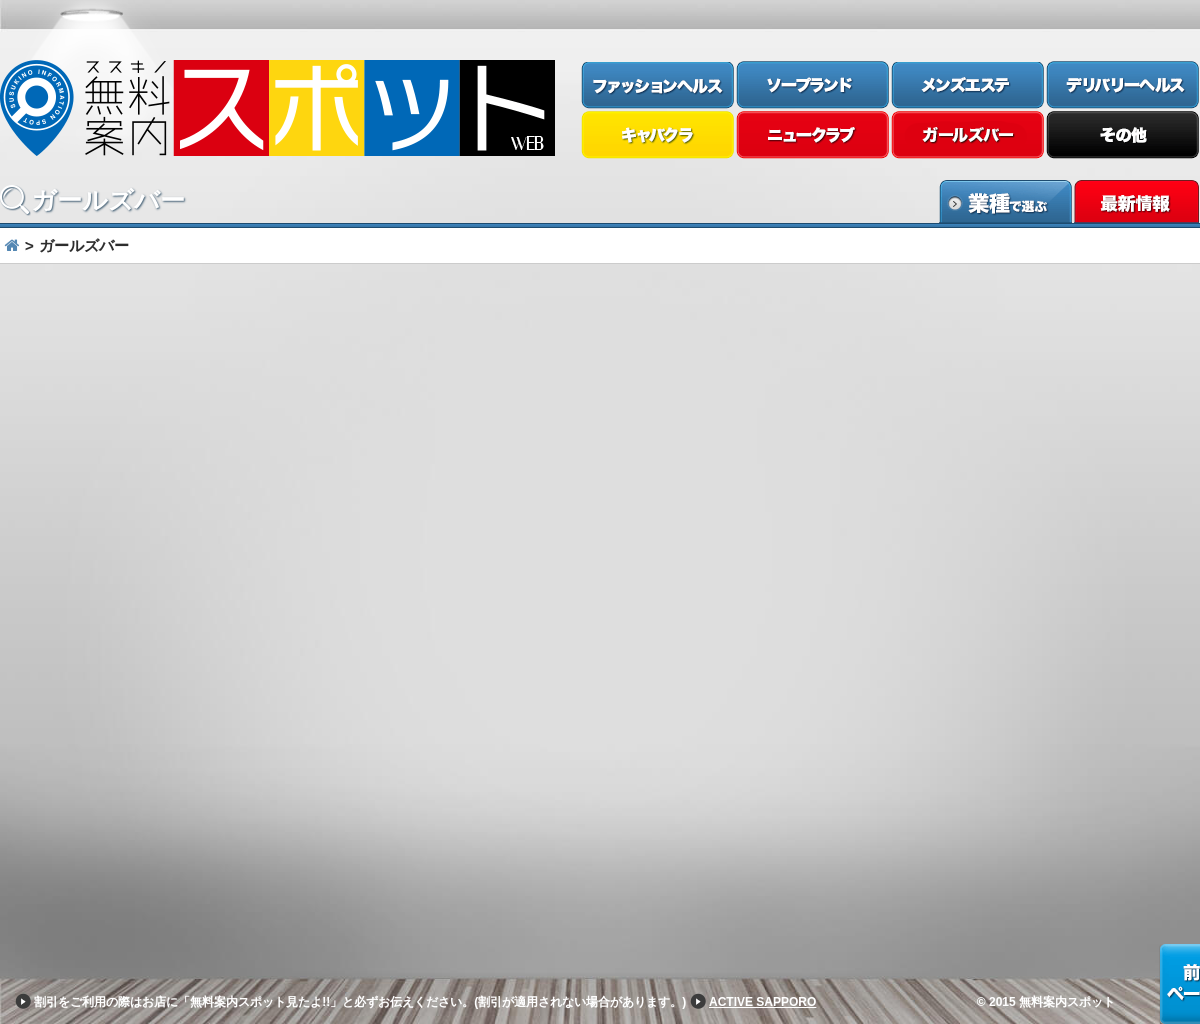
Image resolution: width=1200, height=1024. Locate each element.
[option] (600, 284)
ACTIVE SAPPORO (762, 1002)
